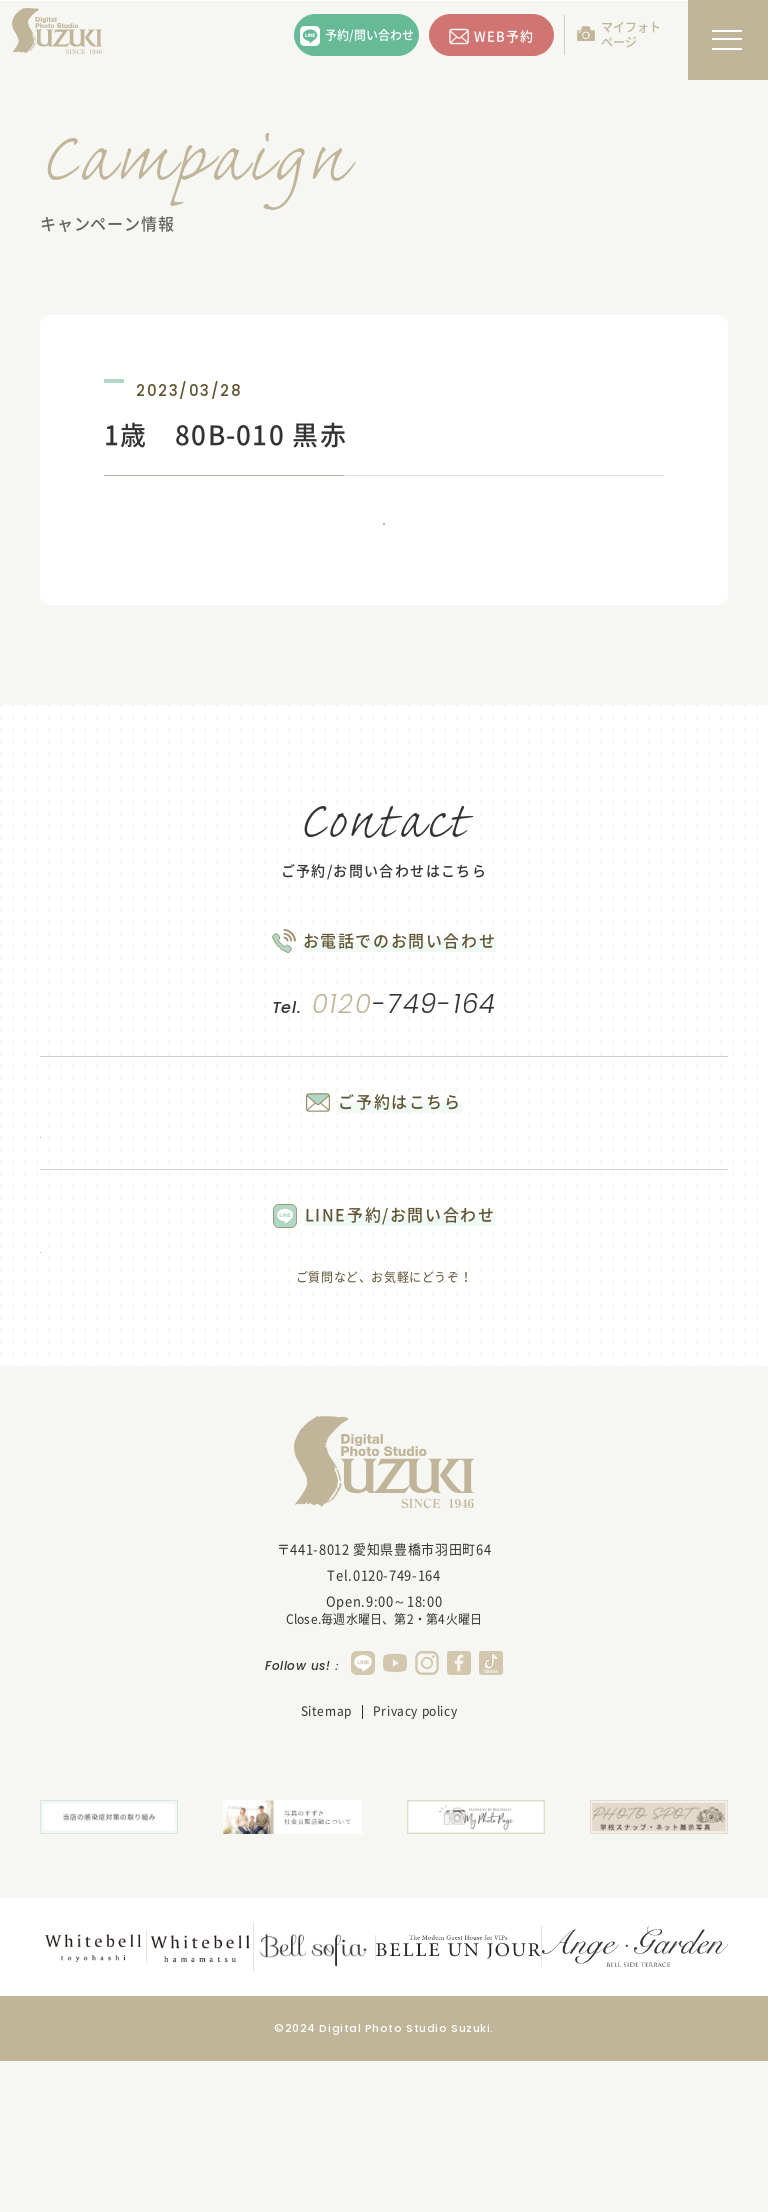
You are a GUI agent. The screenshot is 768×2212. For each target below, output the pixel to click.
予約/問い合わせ (369, 35)
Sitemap (326, 1869)
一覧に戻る (384, 551)
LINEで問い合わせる (160, 1384)
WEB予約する (159, 1217)
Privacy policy (415, 1869)
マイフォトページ (631, 34)
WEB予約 (504, 35)
